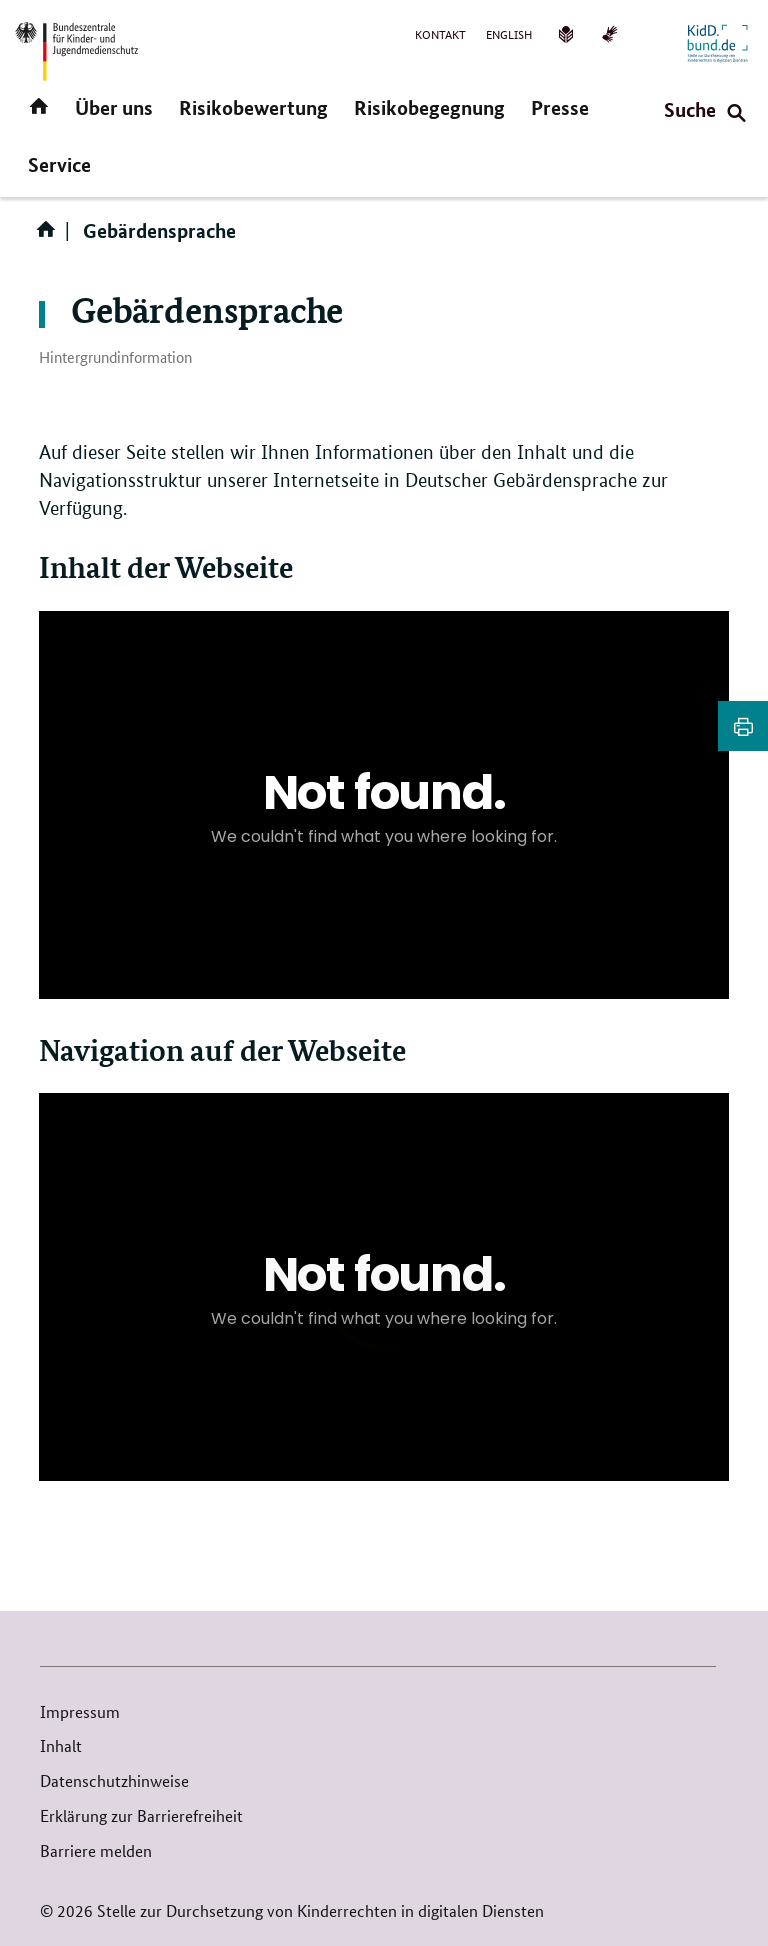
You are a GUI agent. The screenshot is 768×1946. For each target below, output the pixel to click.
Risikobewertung (253, 107)
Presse (560, 107)
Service (59, 164)
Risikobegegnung (429, 107)
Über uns (114, 107)
